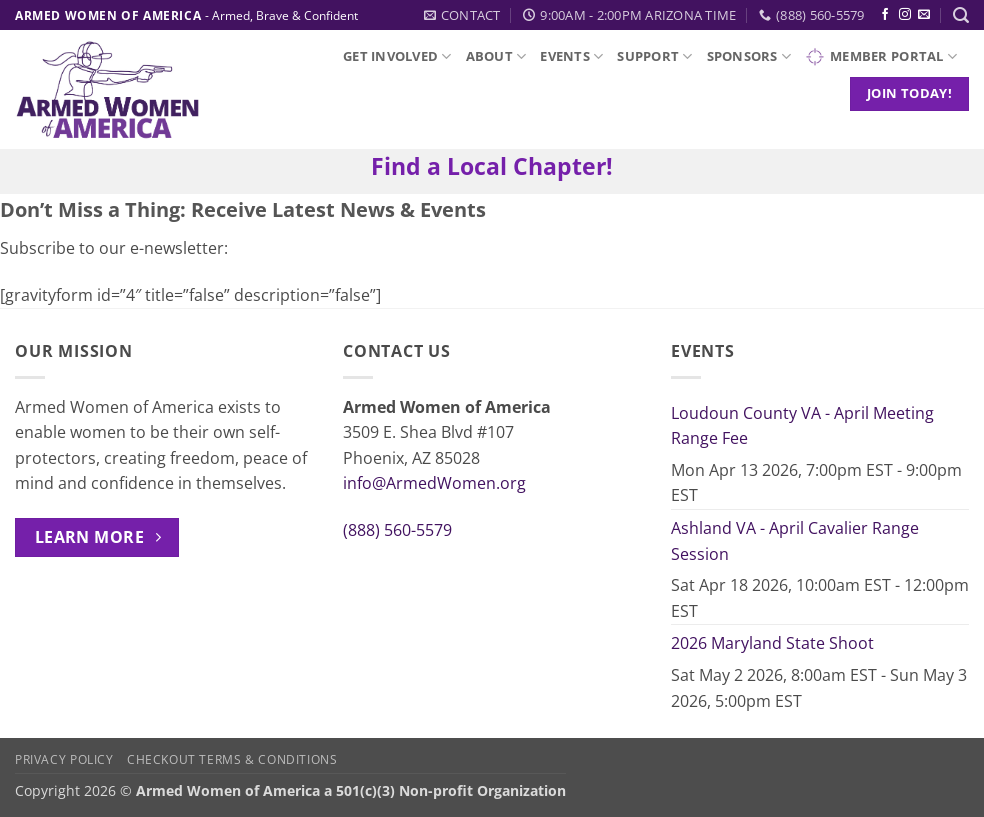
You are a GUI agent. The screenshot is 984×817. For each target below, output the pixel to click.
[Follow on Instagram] (905, 15)
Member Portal (881, 57)
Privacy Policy (64, 759)
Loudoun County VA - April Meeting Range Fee (802, 426)
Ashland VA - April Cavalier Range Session (795, 541)
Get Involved (397, 56)
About (496, 56)
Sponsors (749, 56)
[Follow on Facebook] (885, 15)
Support (654, 56)
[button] (961, 15)
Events (571, 56)
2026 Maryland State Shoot (772, 643)
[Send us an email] (924, 15)
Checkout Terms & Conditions (232, 759)
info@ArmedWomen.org (434, 483)
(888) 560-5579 (397, 530)
